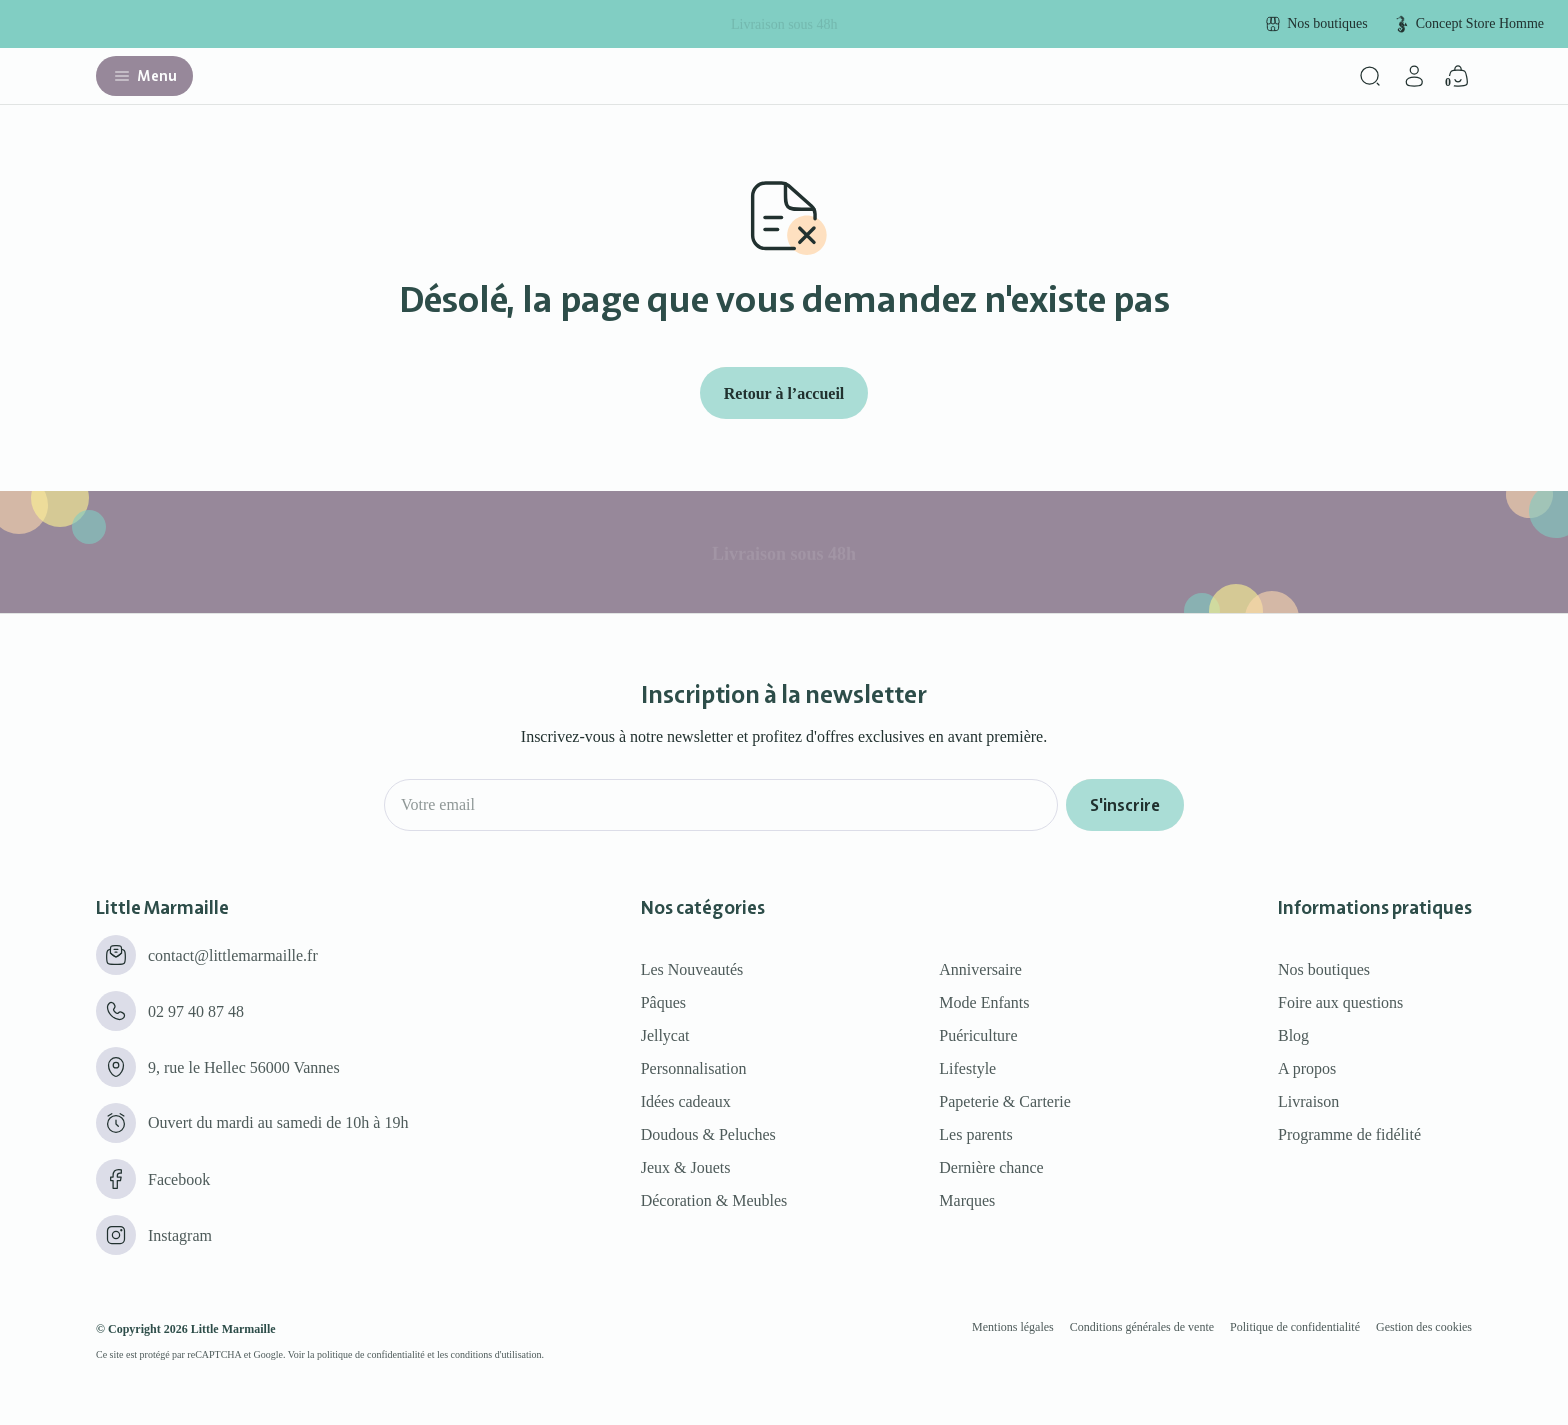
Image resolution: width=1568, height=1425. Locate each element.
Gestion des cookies (1424, 1327)
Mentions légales (1013, 1327)
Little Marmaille (233, 1329)
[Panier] (1458, 76)
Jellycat (665, 1035)
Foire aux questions (1340, 1002)
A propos (1307, 1068)
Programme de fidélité (1349, 1134)
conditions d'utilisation (496, 1354)
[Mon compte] (1414, 76)
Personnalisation (694, 1068)
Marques (967, 1200)
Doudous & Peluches (708, 1134)
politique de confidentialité (371, 1354)
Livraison (1308, 1101)
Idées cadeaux (686, 1101)
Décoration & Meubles (714, 1200)
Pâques (663, 1002)
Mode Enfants (984, 1002)
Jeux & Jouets (686, 1167)
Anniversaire (980, 969)
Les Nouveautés (692, 969)
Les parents (975, 1134)
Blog (1293, 1035)
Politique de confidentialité (1295, 1327)
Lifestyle (967, 1068)
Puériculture (978, 1035)
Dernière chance (991, 1167)
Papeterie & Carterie (1005, 1101)
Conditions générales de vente (1142, 1327)
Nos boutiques (1324, 969)
